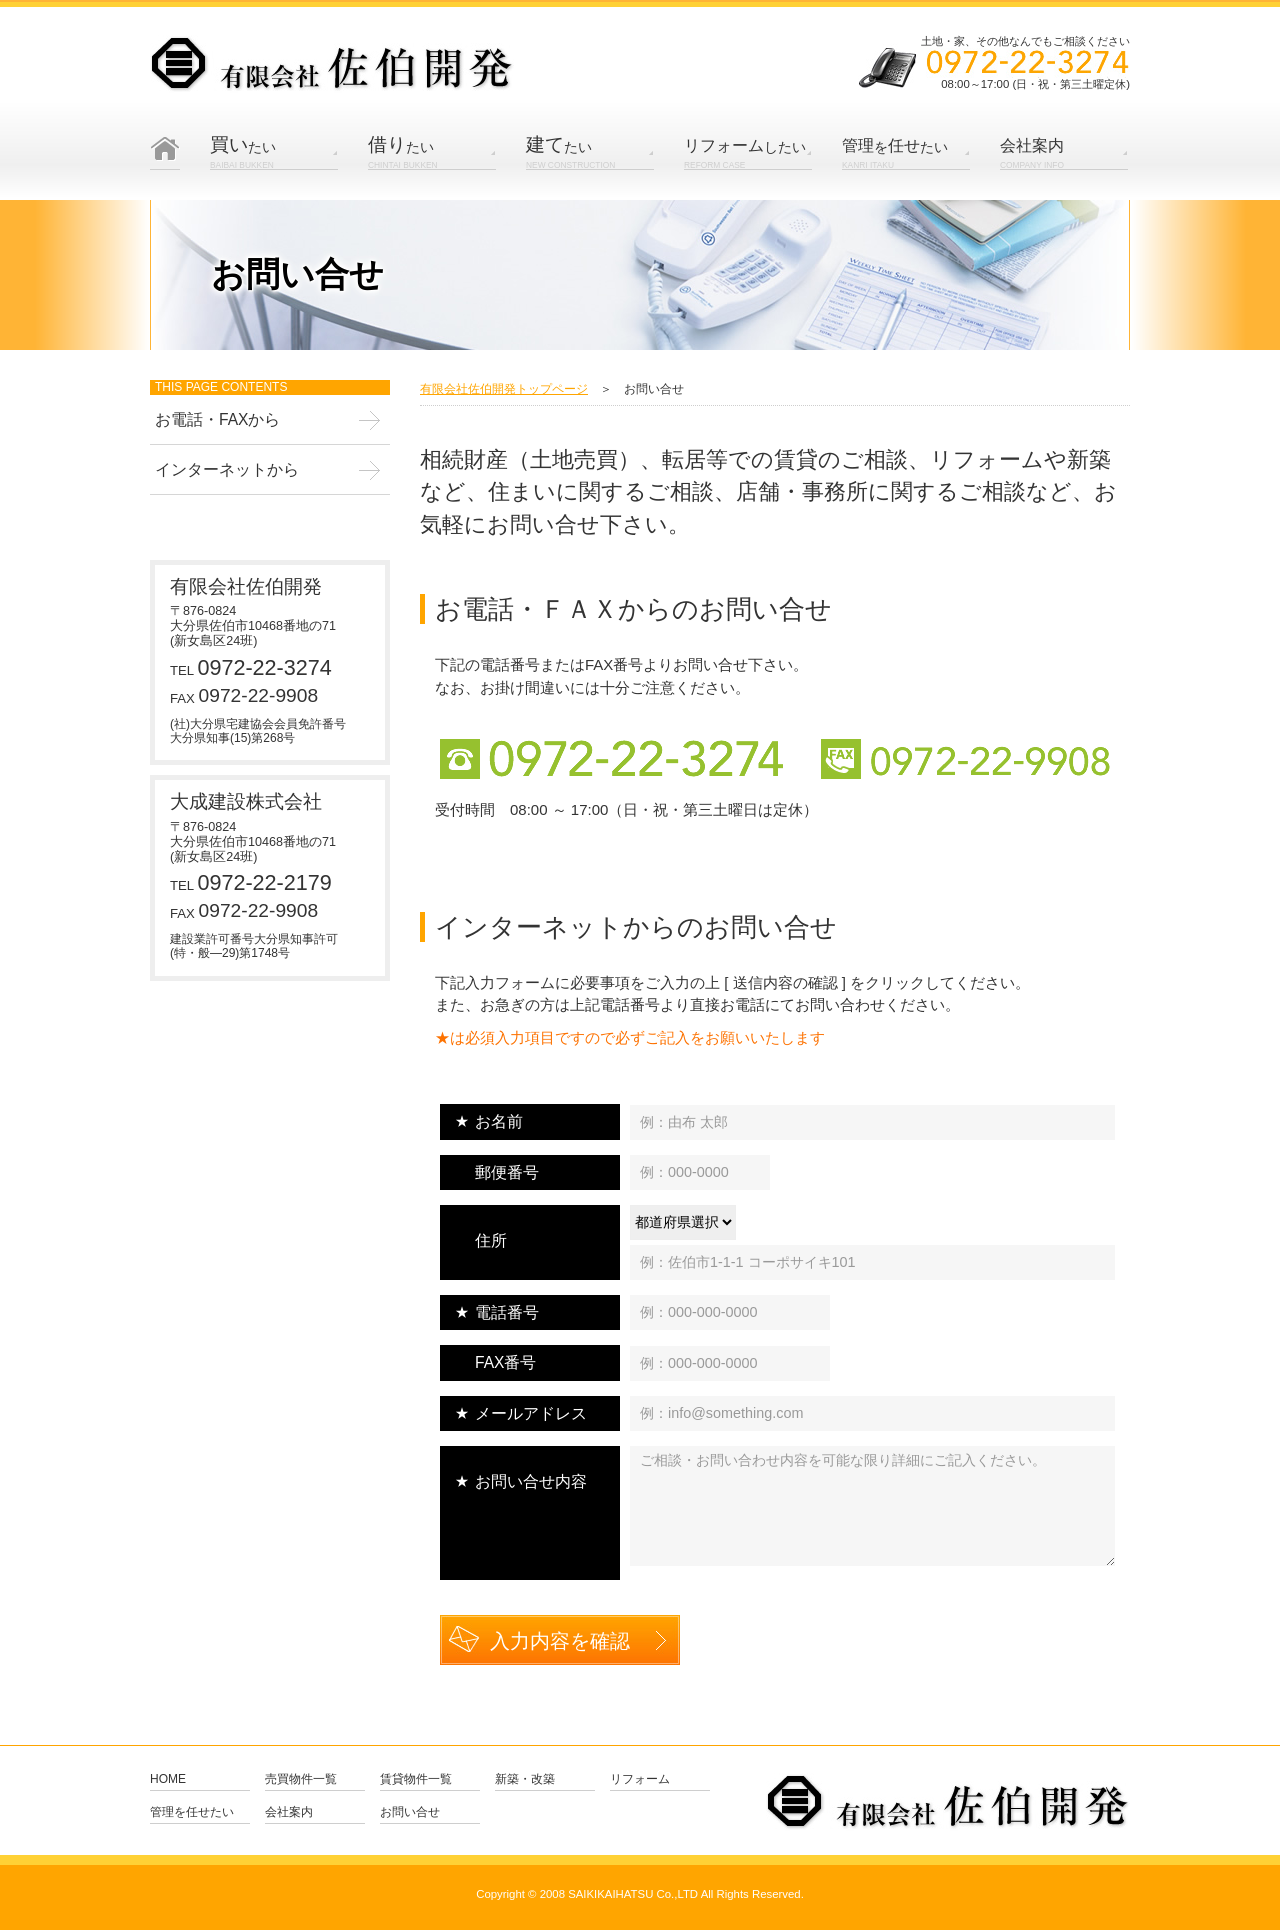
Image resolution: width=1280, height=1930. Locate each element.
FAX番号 (505, 1362)
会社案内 (289, 1812)
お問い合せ (410, 1812)
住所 (491, 1240)
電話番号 (507, 1312)
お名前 (499, 1121)
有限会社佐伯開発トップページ (504, 389)
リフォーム (640, 1779)
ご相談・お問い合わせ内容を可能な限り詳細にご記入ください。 (872, 1506)
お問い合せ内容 (531, 1481)
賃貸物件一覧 (416, 1779)
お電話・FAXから (217, 419)
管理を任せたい (192, 1812)
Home (165, 169)
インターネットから (227, 469)
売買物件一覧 (301, 1779)
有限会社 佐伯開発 (332, 65)
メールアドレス (531, 1413)
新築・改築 (525, 1779)
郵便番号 (507, 1172)
